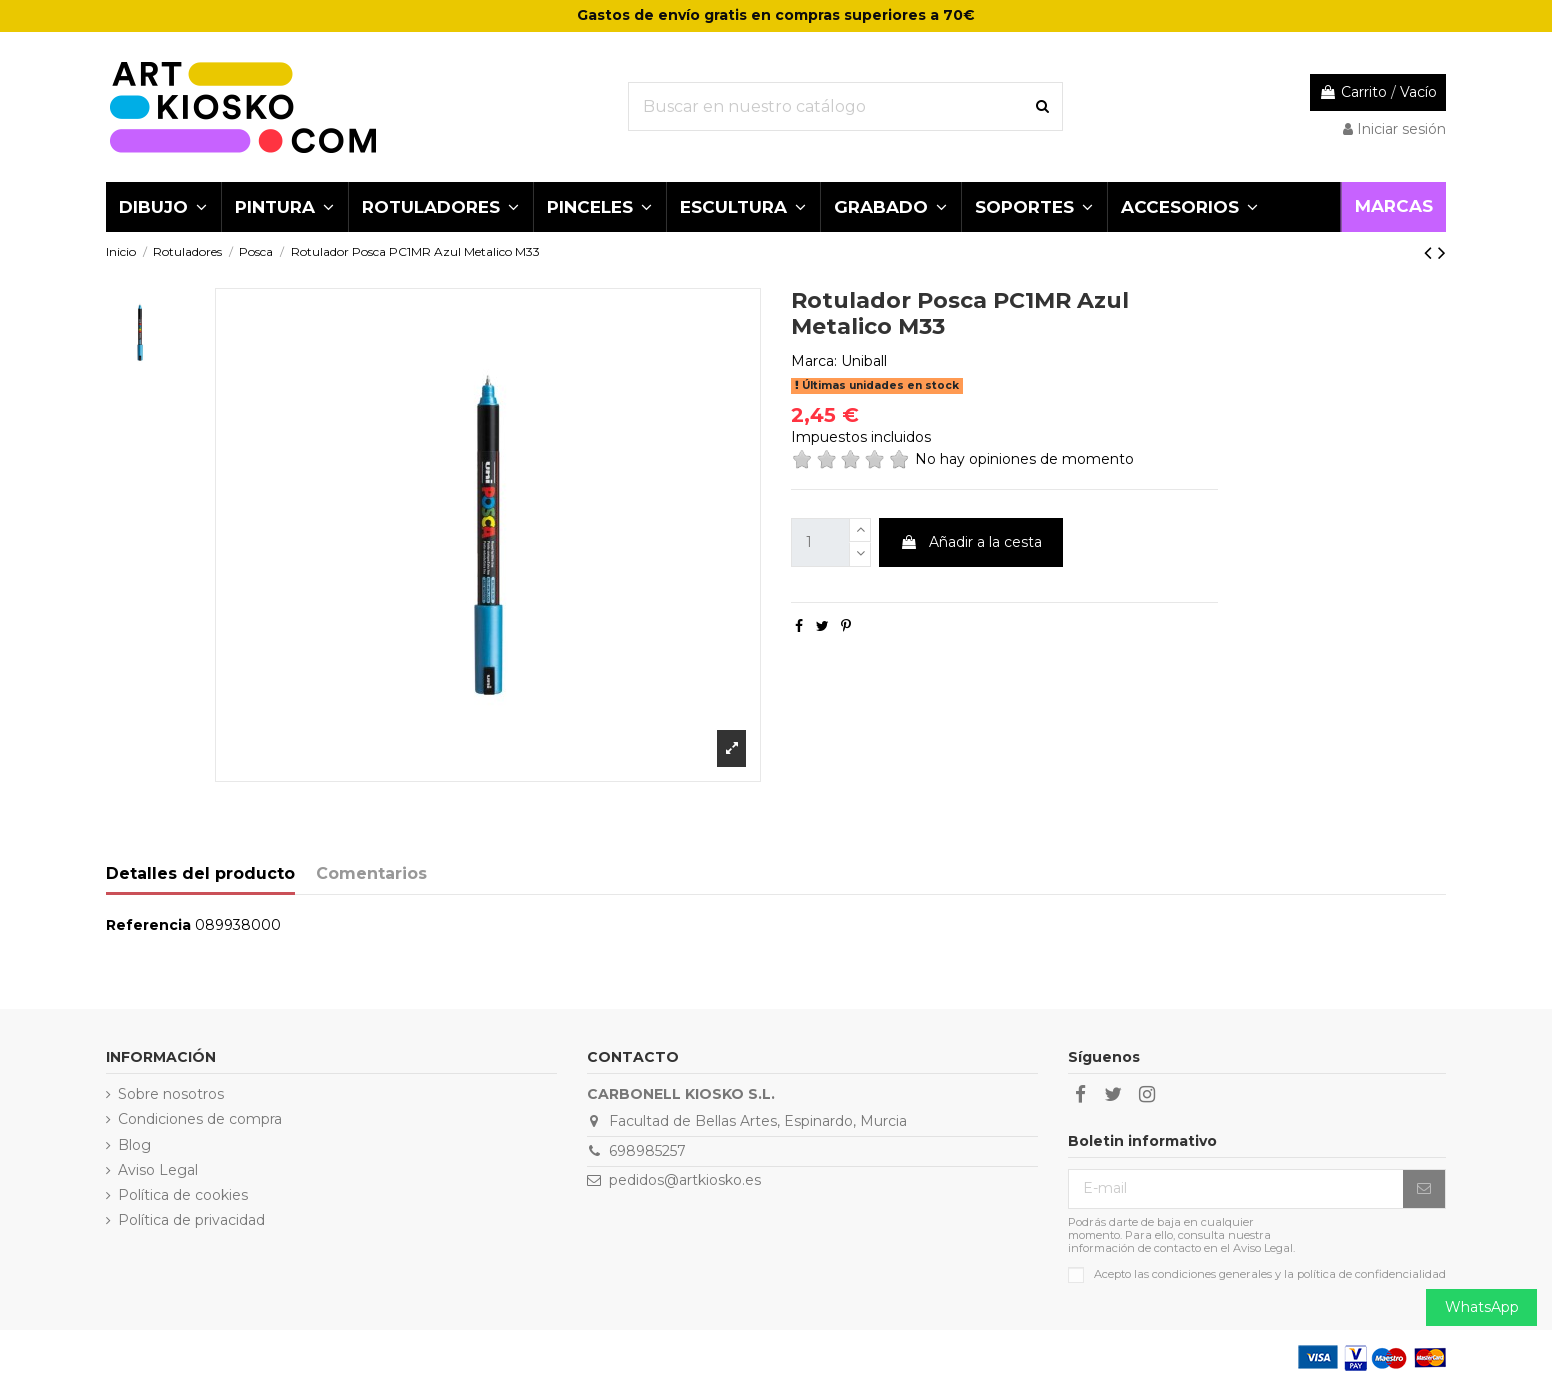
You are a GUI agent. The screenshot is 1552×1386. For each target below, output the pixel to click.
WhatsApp (1482, 1307)
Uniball (864, 361)
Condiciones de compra (200, 1119)
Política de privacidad (191, 1220)
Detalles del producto (200, 873)
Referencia (148, 925)
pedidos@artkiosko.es (685, 1180)
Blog (134, 1145)
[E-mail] (1236, 1189)
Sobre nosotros (171, 1094)
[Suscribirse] (1424, 1189)
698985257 (647, 1151)
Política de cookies (183, 1195)
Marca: (814, 361)
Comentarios (371, 873)
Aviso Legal (158, 1170)
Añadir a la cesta (971, 542)
